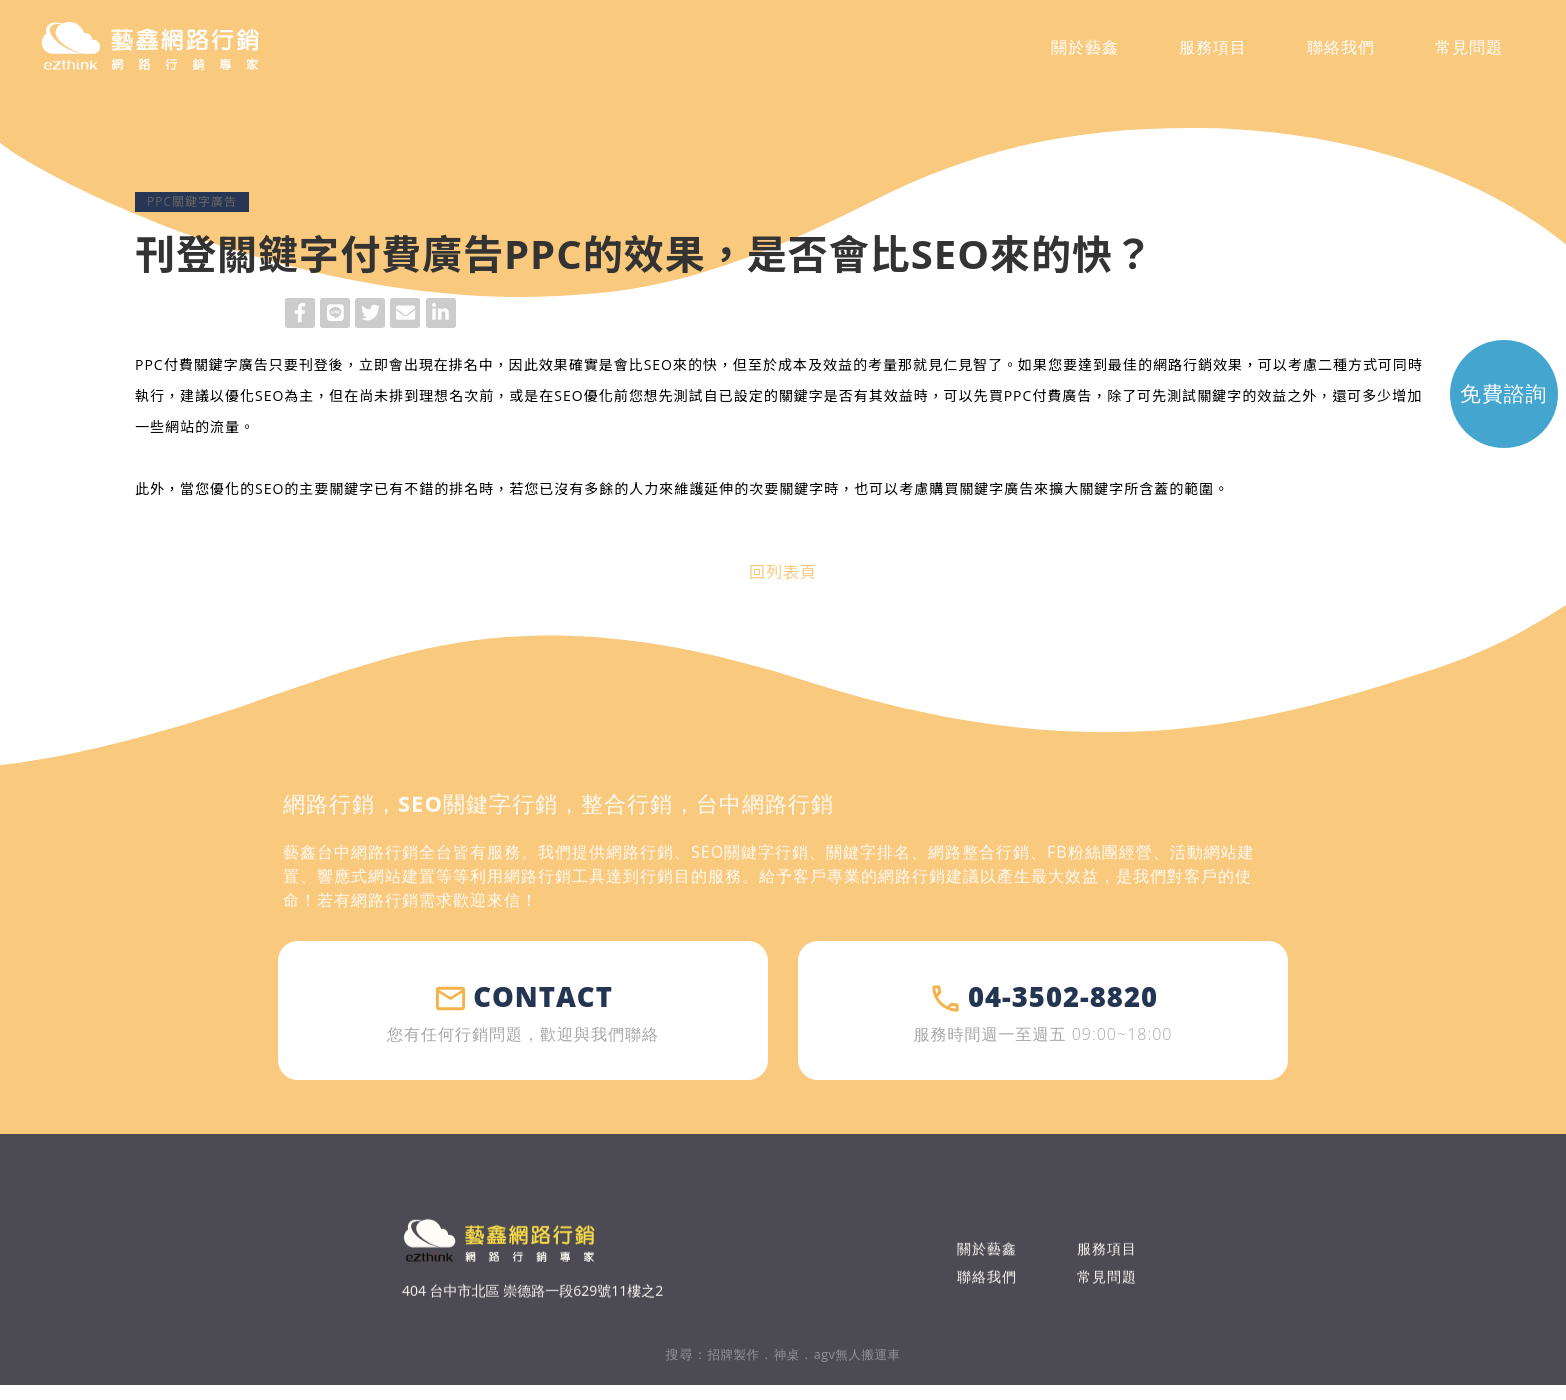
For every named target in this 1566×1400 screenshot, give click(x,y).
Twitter (370, 315)
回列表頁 (783, 572)
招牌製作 (729, 1369)
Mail (405, 315)
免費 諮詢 (1475, 415)
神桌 (785, 1369)
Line (335, 315)
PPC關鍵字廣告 (192, 201)
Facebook (300, 315)
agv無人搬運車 (860, 1369)
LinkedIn (441, 315)
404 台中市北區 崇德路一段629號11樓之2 (532, 1338)
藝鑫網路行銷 (188, 53)
